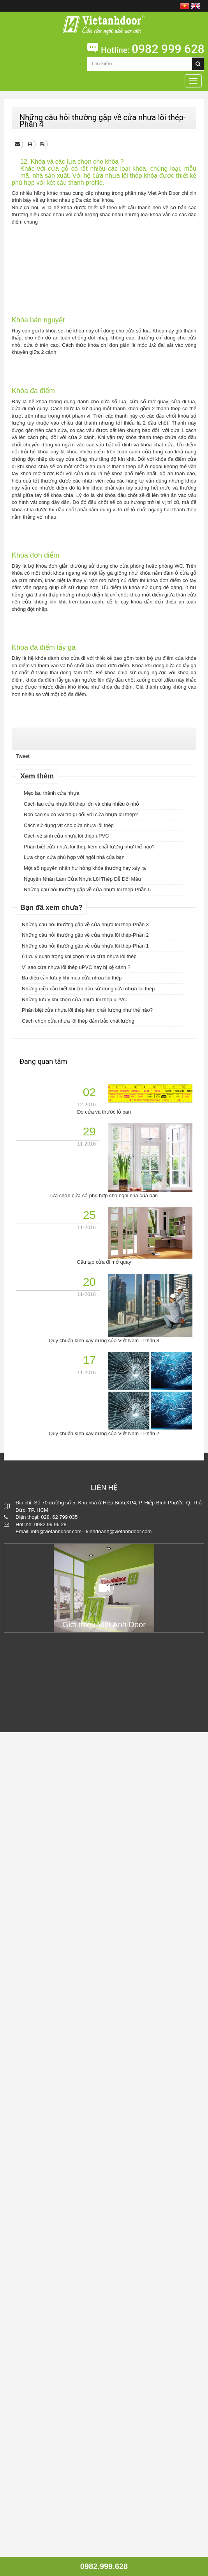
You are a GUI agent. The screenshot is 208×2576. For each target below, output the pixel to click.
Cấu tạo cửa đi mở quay (104, 2106)
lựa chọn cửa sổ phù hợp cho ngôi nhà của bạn (104, 2039)
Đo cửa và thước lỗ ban (104, 1956)
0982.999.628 (104, 2566)
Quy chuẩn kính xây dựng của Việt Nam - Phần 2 (104, 2277)
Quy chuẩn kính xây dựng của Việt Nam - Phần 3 (104, 2184)
